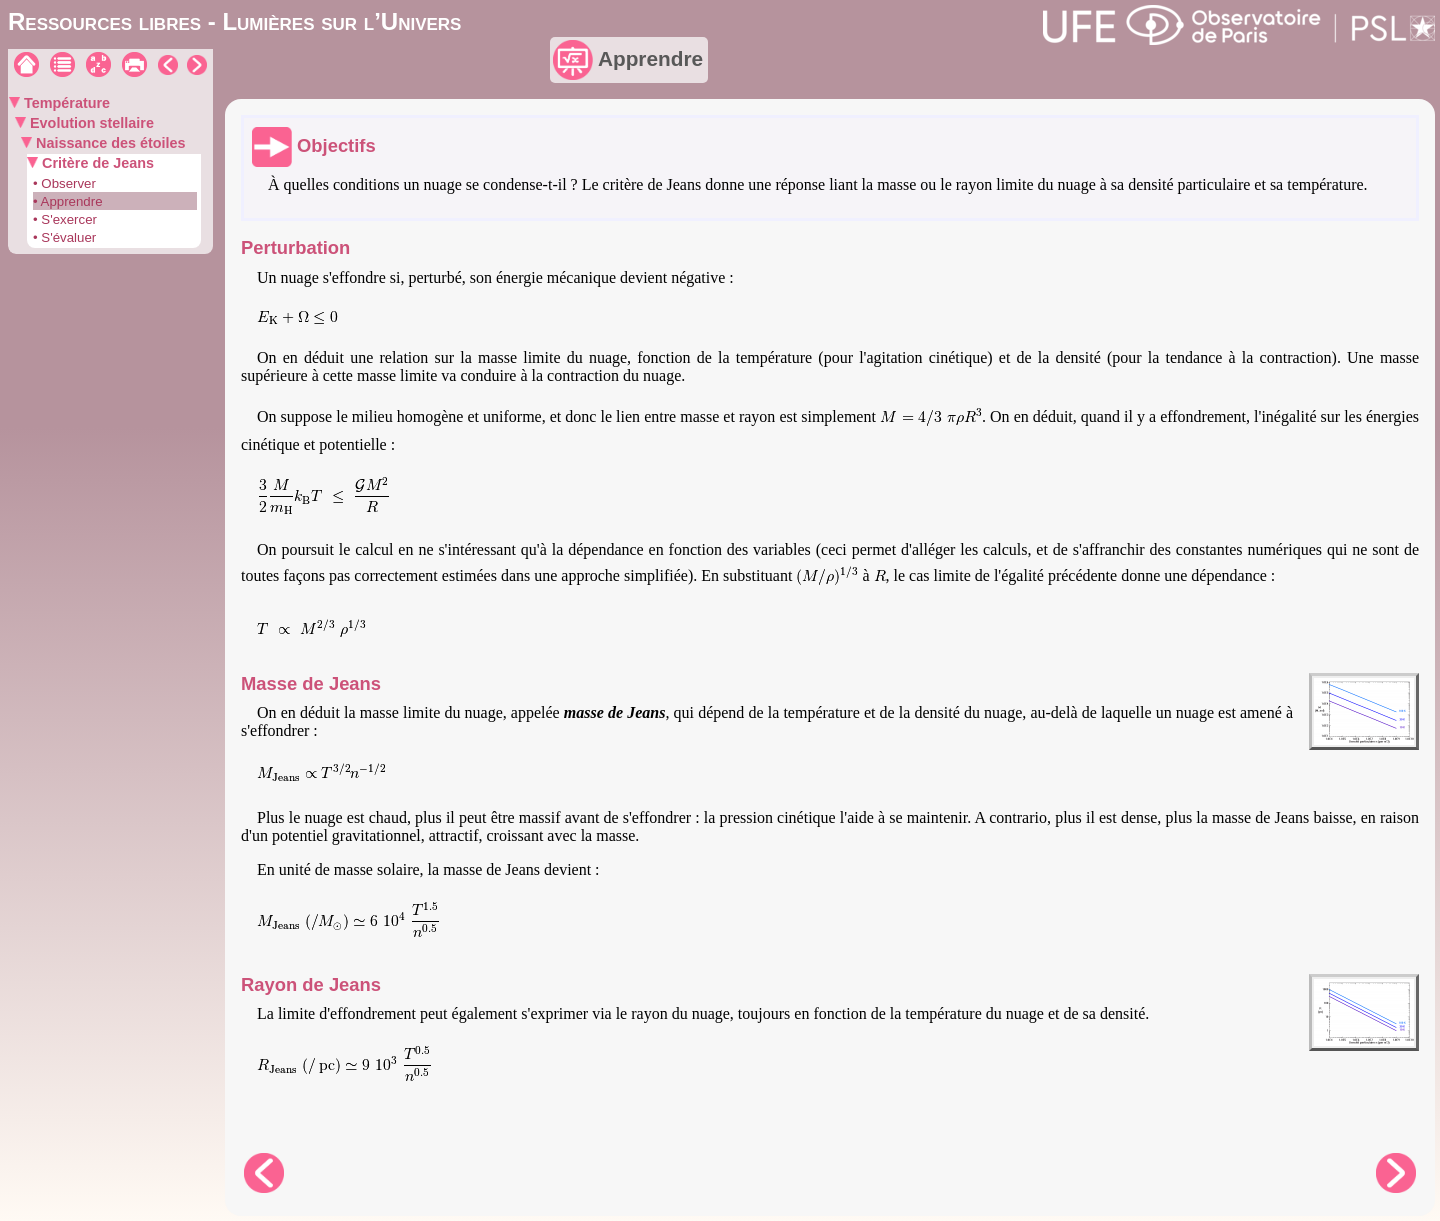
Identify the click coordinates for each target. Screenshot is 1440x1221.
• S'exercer (65, 219)
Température (65, 103)
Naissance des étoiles (109, 143)
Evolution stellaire (90, 123)
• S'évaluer (64, 237)
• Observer (64, 183)
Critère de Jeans (96, 163)
